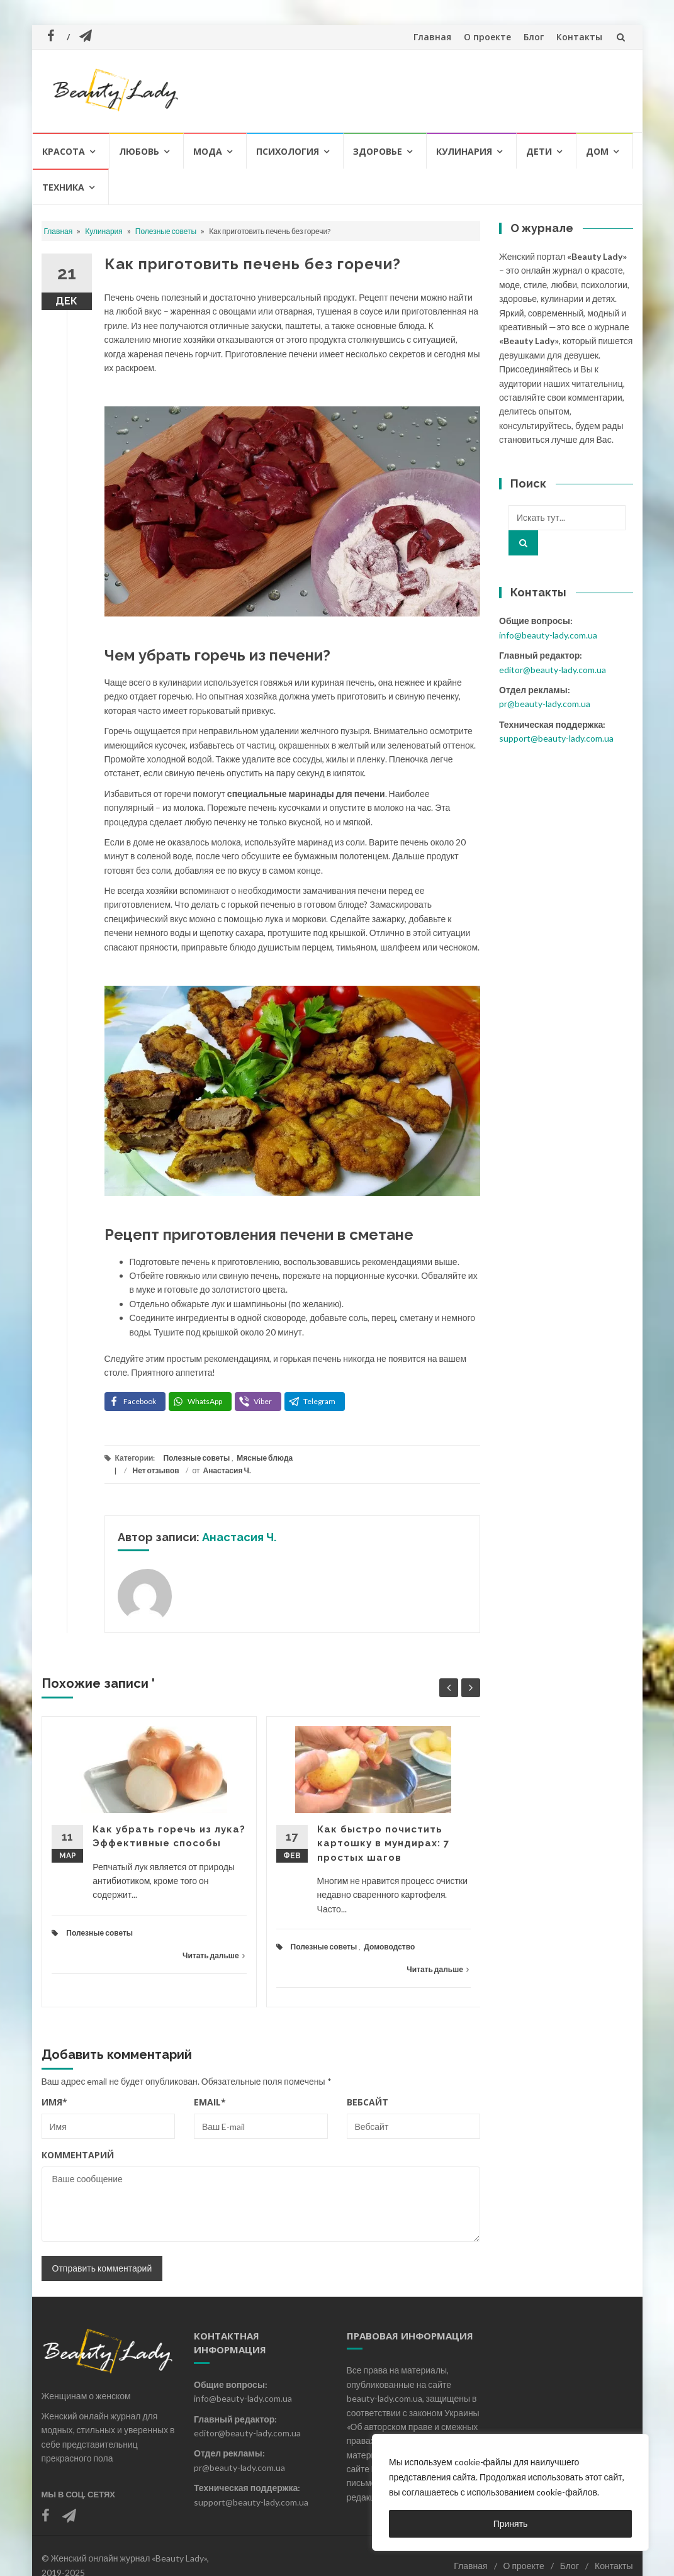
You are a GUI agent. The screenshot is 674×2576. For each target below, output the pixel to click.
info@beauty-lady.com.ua (548, 635)
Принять (510, 2523)
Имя (54, 2102)
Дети (539, 151)
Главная (432, 37)
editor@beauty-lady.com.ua (552, 669)
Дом (597, 151)
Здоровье (377, 151)
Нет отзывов (156, 1470)
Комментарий (78, 2155)
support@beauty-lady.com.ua (556, 738)
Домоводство (389, 1946)
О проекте (487, 37)
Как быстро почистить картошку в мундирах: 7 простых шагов (383, 1843)
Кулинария (464, 151)
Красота (63, 151)
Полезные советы (165, 231)
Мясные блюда (265, 1458)
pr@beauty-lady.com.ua (544, 703)
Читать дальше (214, 1955)
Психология (287, 151)
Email (210, 2102)
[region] (510, 2492)
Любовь (139, 151)
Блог (534, 37)
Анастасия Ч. (227, 1470)
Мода (207, 151)
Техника (63, 187)
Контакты (579, 37)
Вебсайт (367, 2102)
